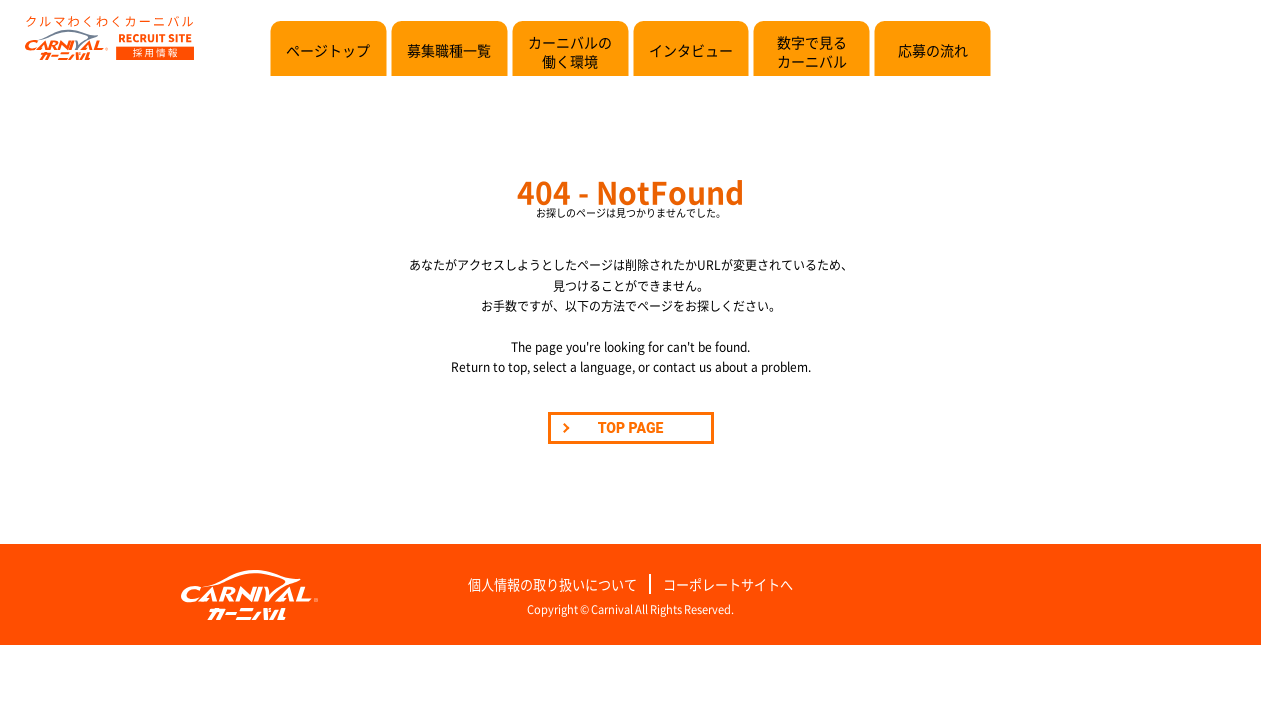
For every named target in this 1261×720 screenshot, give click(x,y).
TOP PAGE (631, 428)
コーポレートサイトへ (728, 584)
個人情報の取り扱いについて (552, 584)
